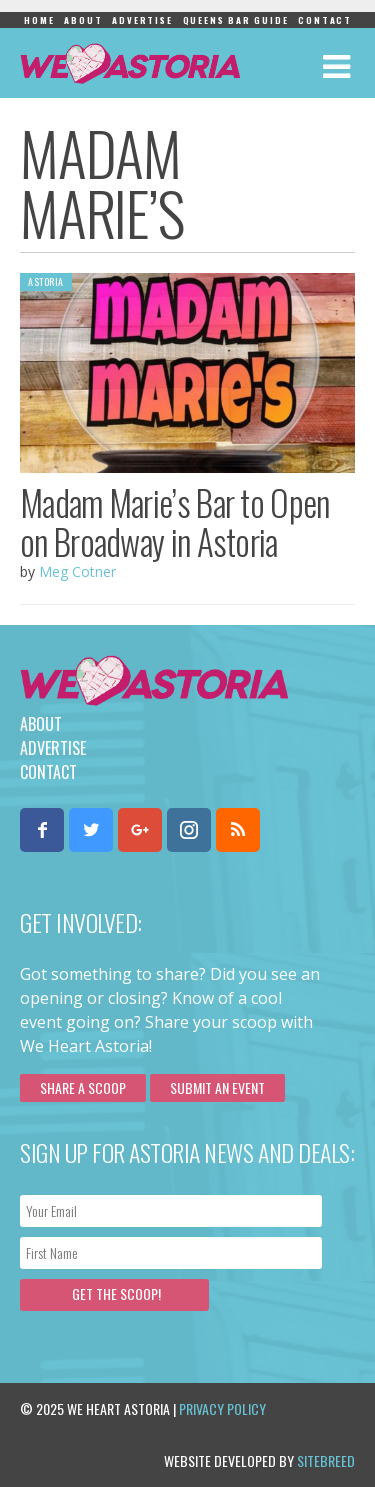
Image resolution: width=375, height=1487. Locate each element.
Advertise (142, 20)
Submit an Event (217, 1087)
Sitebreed (326, 1460)
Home (39, 20)
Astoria (46, 281)
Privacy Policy (222, 1408)
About (83, 20)
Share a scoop (83, 1087)
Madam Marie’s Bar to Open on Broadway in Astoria (175, 521)
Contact (325, 20)
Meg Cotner (77, 571)
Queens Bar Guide (236, 20)
